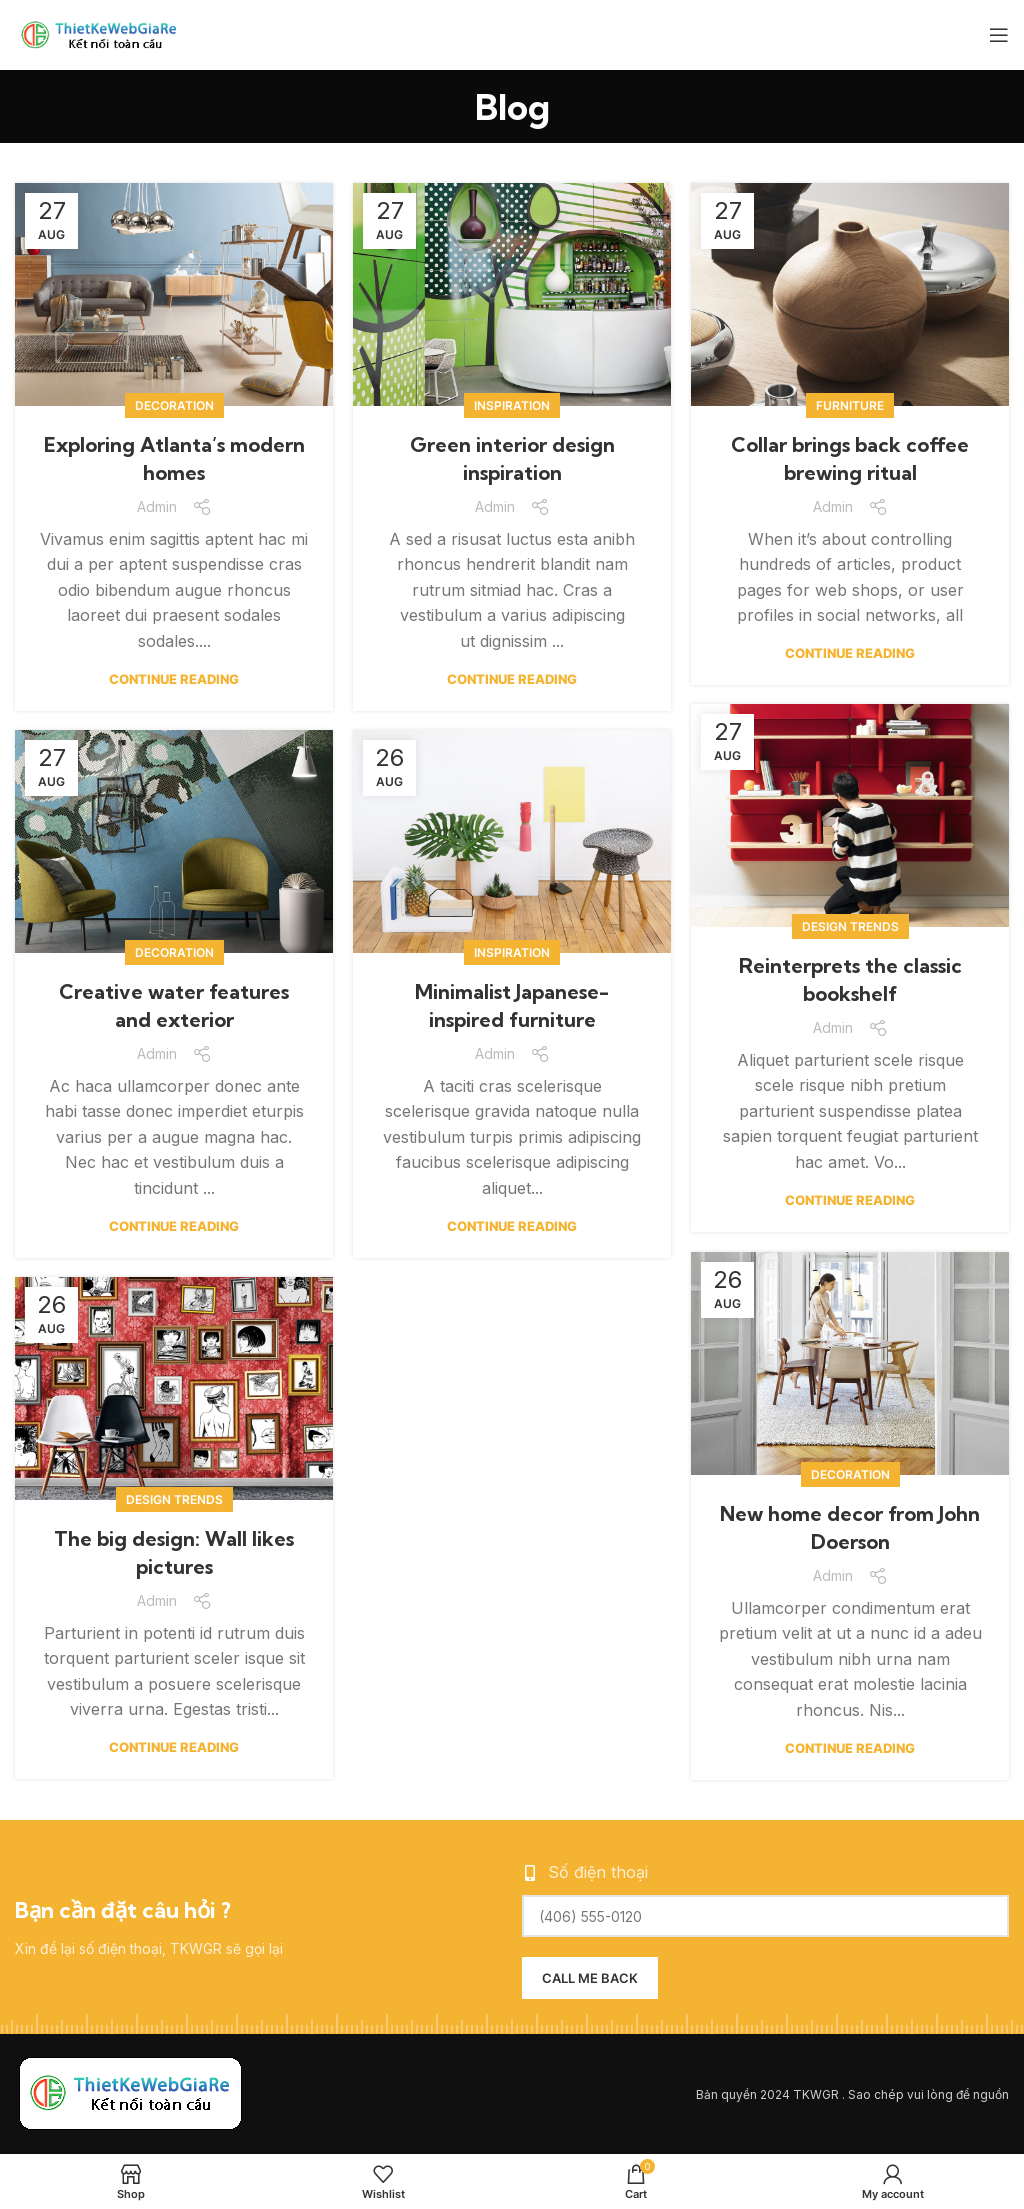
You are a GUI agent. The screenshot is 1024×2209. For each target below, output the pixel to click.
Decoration (174, 405)
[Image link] (130, 2093)
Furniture (850, 405)
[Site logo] (104, 33)
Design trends (850, 926)
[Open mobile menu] (999, 35)
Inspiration (512, 405)
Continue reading (174, 679)
